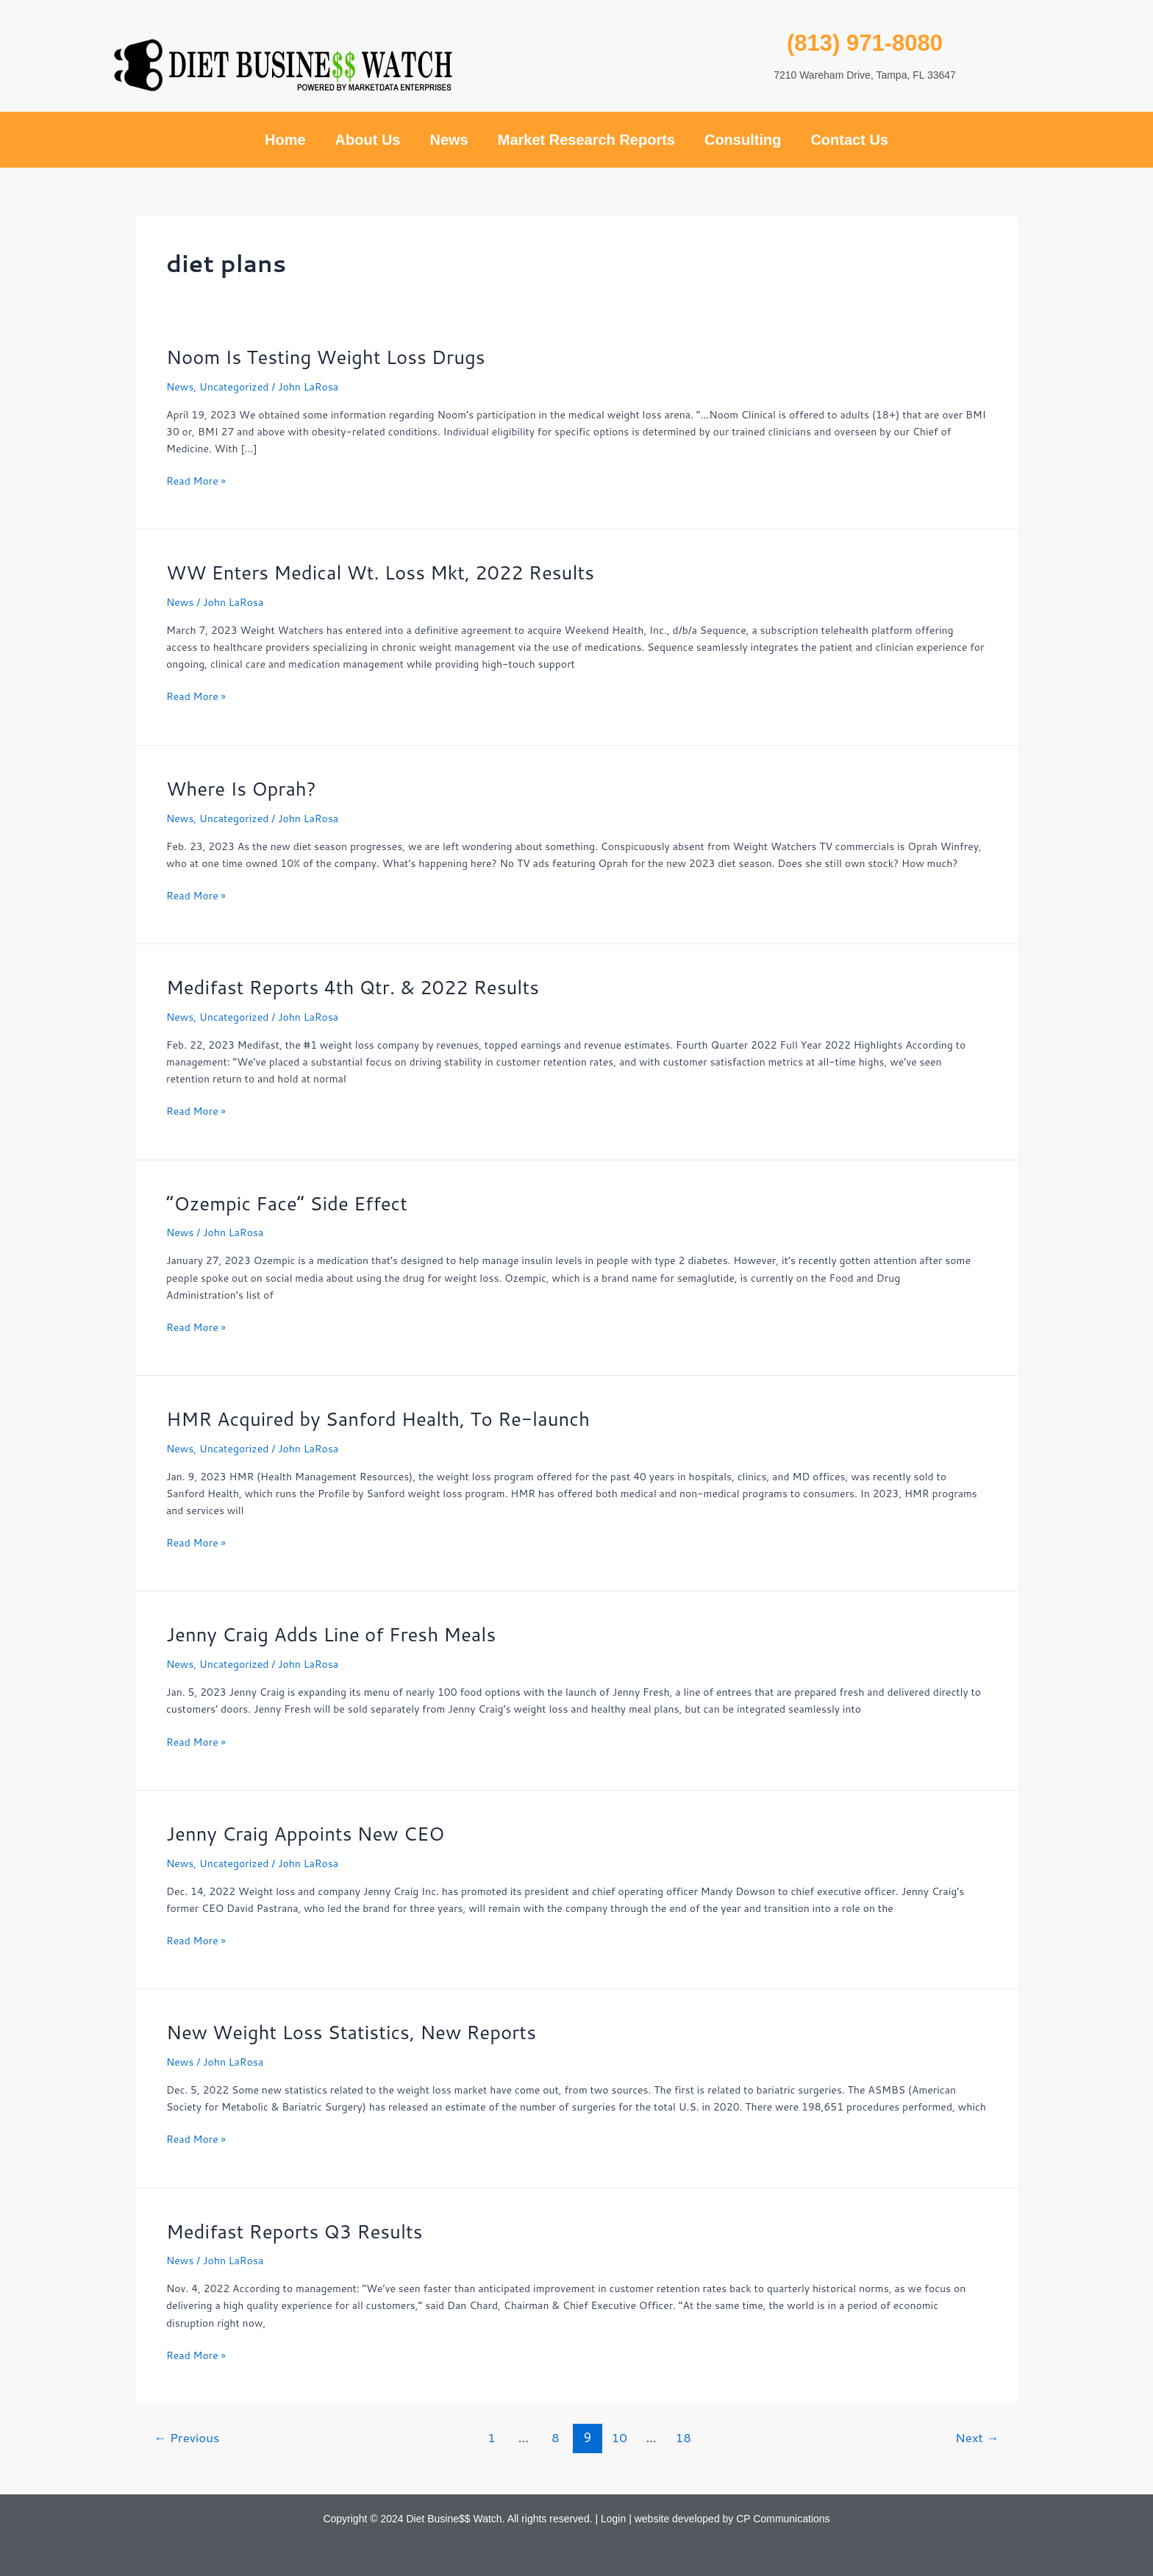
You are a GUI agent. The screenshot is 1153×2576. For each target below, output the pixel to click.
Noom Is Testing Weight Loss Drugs (327, 356)
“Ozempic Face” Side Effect (288, 1203)
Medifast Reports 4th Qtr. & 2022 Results (354, 987)
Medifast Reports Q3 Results (295, 2231)
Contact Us (849, 140)
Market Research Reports (586, 140)
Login (613, 2519)
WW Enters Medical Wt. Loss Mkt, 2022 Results (382, 572)
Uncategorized (233, 386)
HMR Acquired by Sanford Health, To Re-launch (379, 1418)
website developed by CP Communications (732, 2519)
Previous (187, 2437)
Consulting (742, 140)
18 (684, 2437)
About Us (368, 140)
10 (620, 2437)
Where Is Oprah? (242, 788)
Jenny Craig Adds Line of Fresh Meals (332, 1634)
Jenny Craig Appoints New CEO (306, 1833)
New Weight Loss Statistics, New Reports (352, 2032)
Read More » (196, 480)
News (448, 140)
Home (285, 140)
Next (977, 2437)
